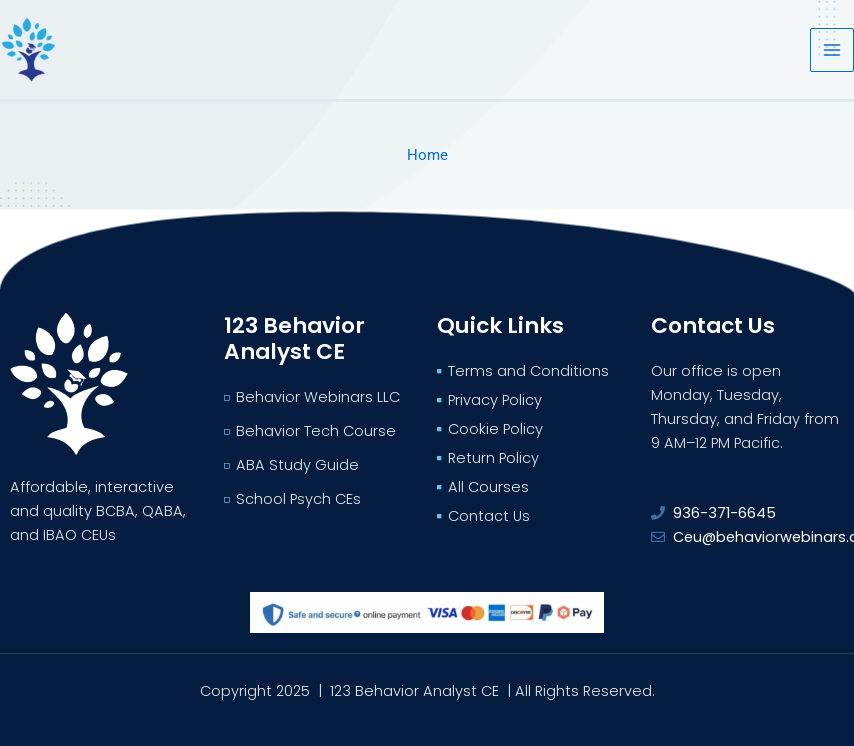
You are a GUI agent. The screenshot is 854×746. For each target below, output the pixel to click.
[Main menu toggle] (832, 50)
